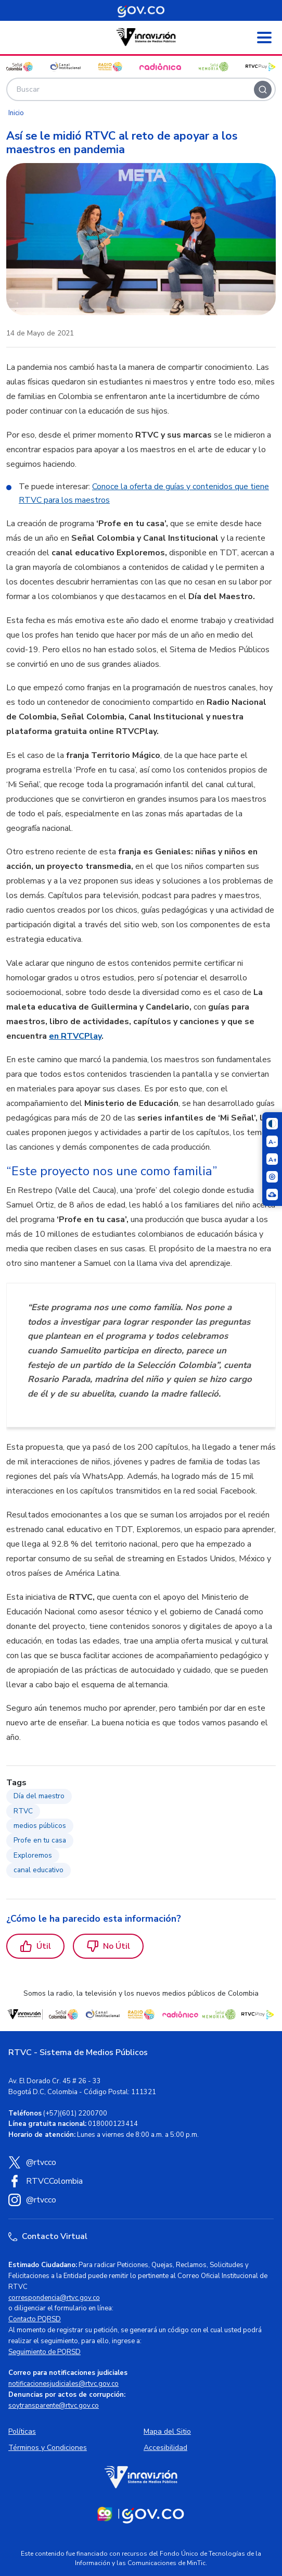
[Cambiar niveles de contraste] (272, 1124)
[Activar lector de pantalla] (272, 1177)
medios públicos (40, 1826)
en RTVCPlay (75, 1036)
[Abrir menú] (264, 37)
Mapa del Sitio (167, 2431)
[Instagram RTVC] (141, 2200)
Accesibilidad (165, 2448)
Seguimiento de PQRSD (44, 2352)
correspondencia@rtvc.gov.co (54, 2298)
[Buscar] (263, 89)
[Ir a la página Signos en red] (272, 1194)
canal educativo (38, 1870)
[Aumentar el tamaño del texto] (272, 1159)
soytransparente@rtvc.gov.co (53, 2405)
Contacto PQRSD (34, 2319)
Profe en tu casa (40, 1840)
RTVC (23, 1811)
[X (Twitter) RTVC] (141, 2162)
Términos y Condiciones (47, 2448)
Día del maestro (39, 1796)
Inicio (16, 113)
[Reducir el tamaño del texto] (272, 1141)
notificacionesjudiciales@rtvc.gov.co (63, 2383)
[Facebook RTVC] (141, 2181)
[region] (141, 1052)
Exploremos (33, 1855)
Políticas (22, 2431)
